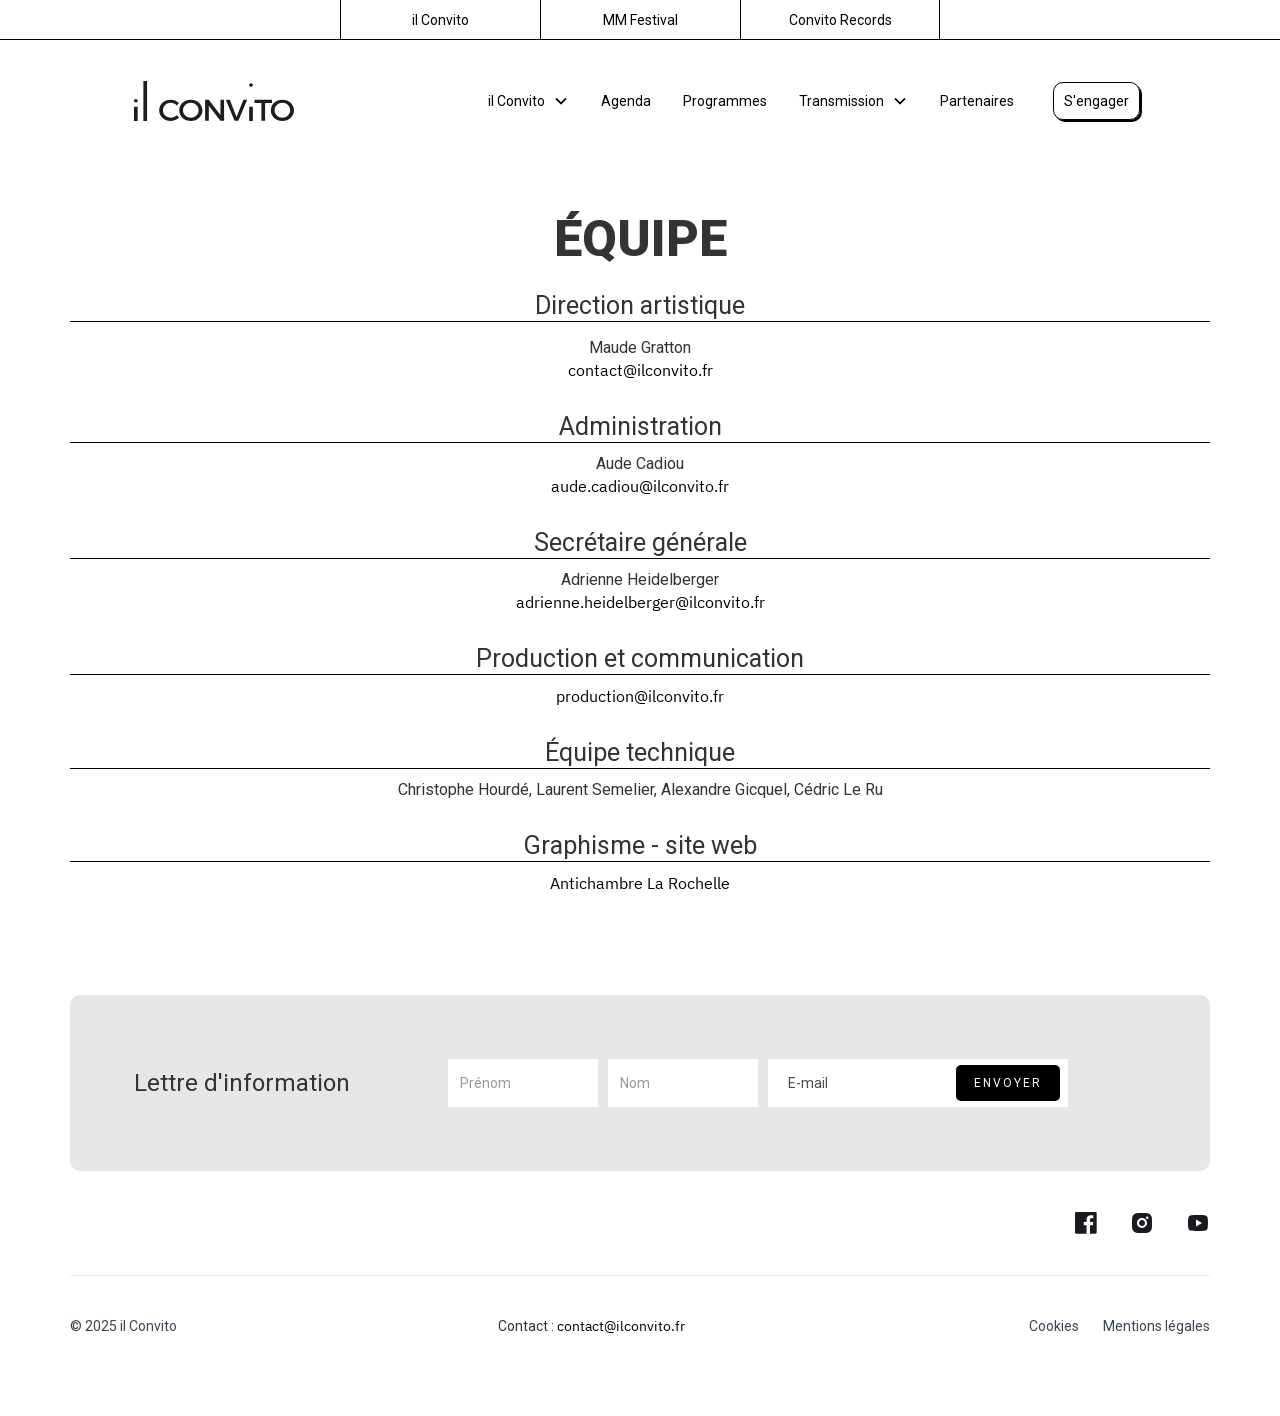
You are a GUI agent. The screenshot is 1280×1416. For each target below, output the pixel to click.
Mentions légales (1156, 1326)
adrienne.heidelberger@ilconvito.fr (640, 602)
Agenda (626, 101)
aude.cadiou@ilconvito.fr (640, 486)
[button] (528, 101)
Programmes (725, 101)
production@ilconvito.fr (640, 696)
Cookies (1054, 1326)
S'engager (1096, 101)
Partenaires (977, 101)
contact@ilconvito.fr (640, 370)
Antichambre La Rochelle (640, 883)
